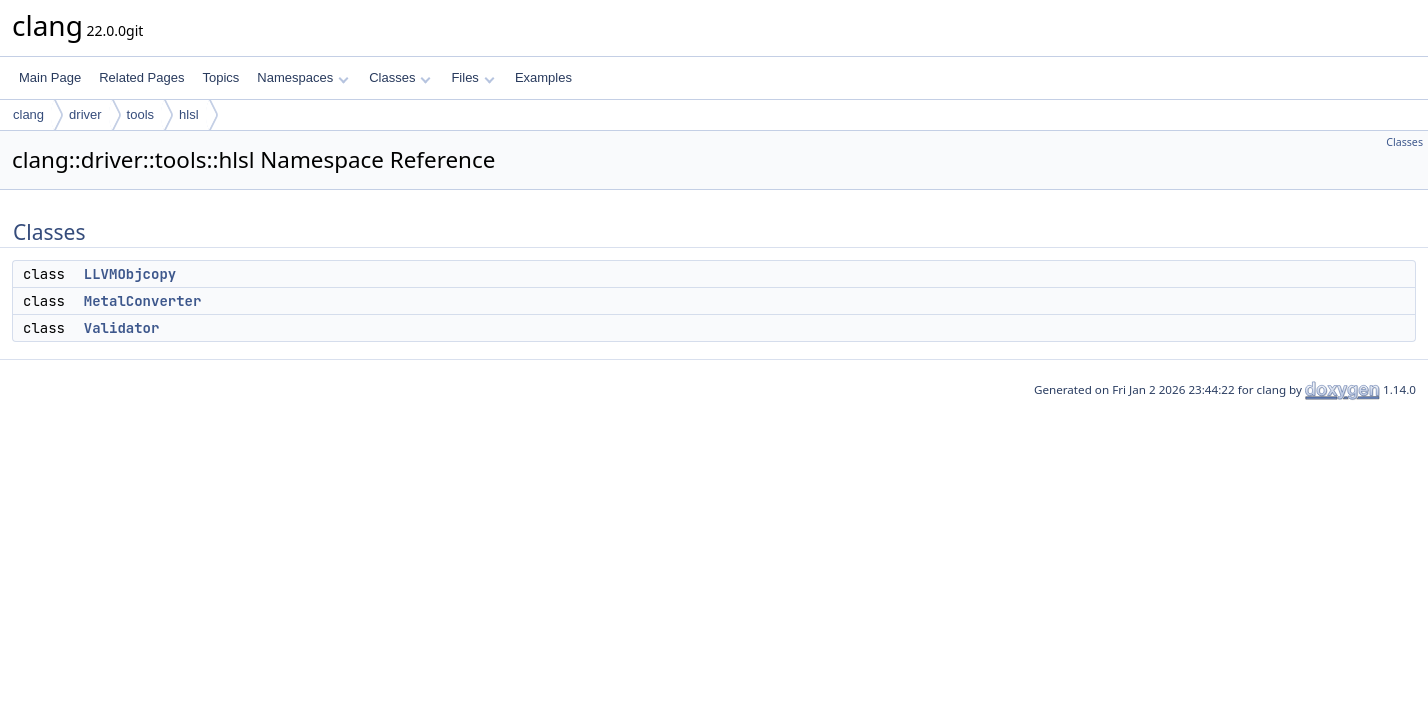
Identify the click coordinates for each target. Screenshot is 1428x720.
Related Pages (141, 77)
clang (28, 114)
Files (472, 77)
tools (140, 114)
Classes (400, 77)
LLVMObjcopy (130, 274)
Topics (220, 77)
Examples (543, 77)
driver (85, 114)
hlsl (189, 114)
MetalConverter (143, 301)
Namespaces (302, 77)
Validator (122, 328)
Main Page (50, 77)
